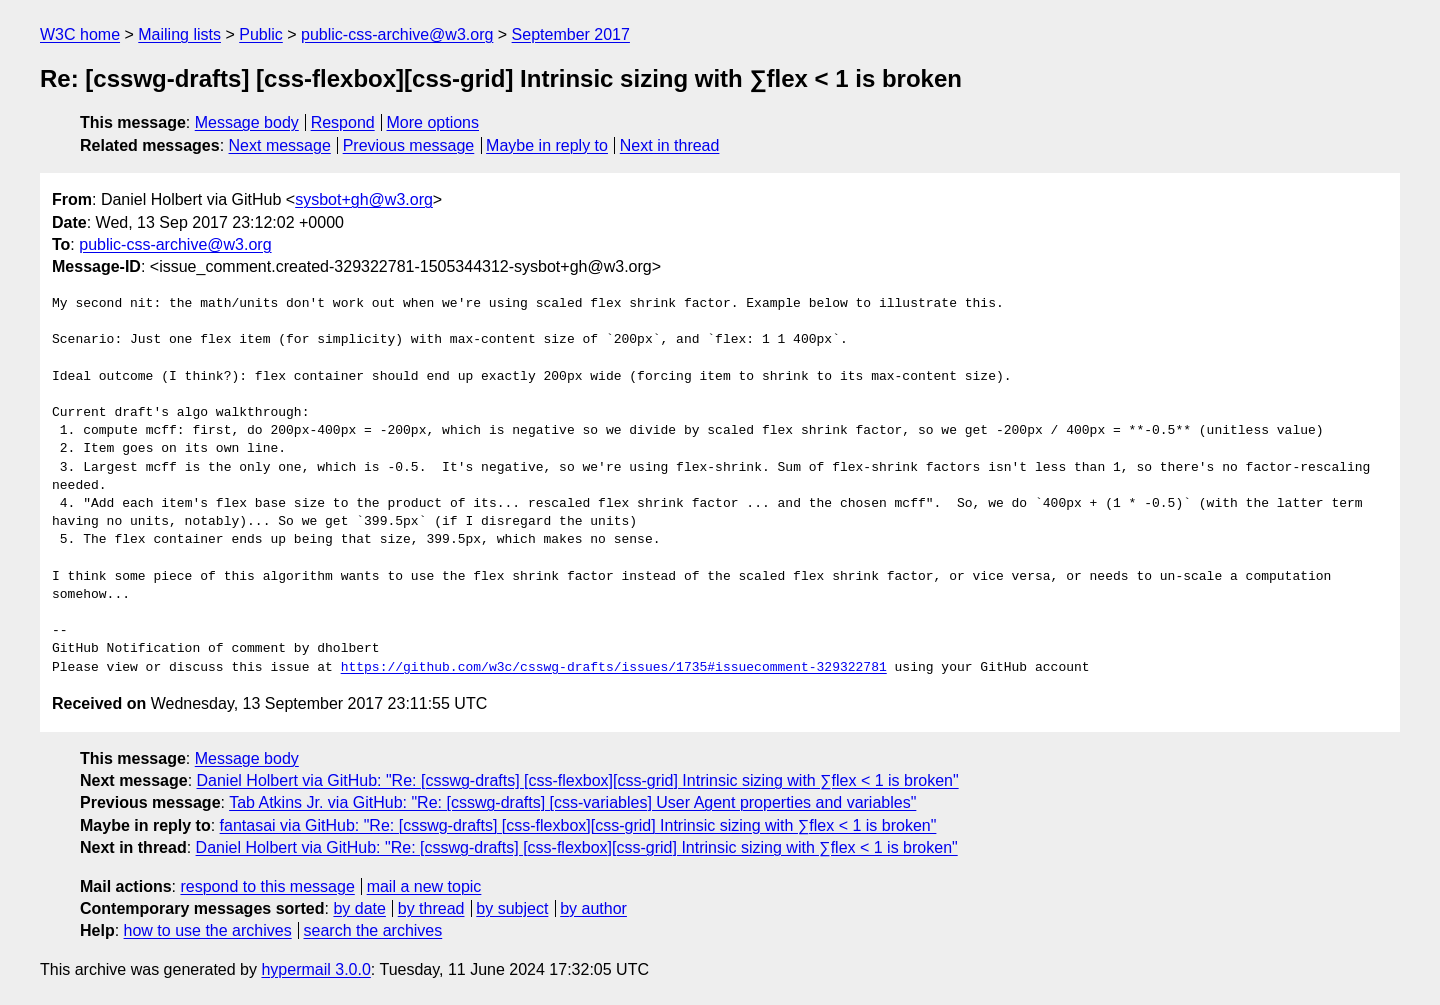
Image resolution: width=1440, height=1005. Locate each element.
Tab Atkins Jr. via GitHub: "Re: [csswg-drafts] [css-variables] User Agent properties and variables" (572, 802)
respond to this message (267, 886)
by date (359, 908)
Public (261, 34)
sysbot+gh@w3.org (364, 199)
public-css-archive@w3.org (397, 34)
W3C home (80, 34)
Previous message (409, 145)
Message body (247, 122)
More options (433, 122)
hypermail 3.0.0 (315, 969)
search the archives (373, 930)
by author (593, 908)
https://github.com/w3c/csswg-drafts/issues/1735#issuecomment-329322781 (614, 668)
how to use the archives (208, 930)
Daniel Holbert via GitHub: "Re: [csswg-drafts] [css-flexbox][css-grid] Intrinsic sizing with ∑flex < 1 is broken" (578, 780)
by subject (512, 908)
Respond (343, 122)
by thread (431, 908)
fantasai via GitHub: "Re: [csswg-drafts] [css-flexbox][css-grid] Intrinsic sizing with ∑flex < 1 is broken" (578, 825)
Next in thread (670, 145)
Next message (280, 145)
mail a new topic (424, 886)
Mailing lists (179, 34)
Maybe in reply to (547, 145)
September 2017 (571, 34)
